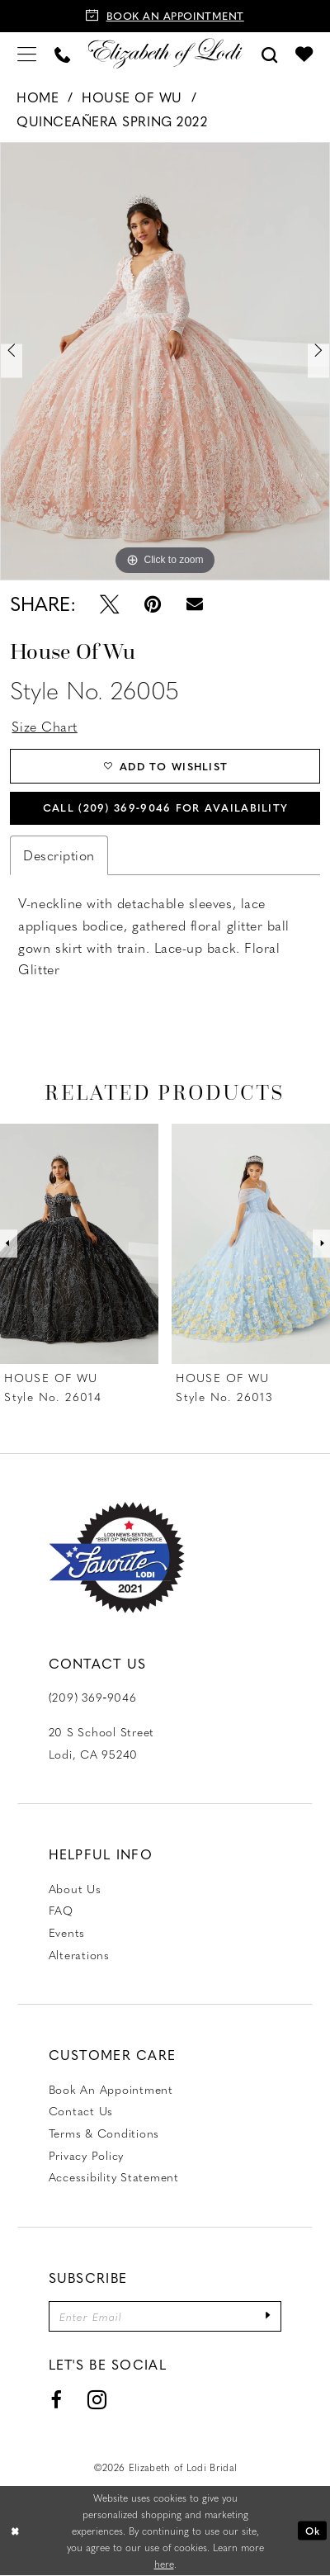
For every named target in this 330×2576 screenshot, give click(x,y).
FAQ (61, 1910)
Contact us (81, 2111)
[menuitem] (27, 53)
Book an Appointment (111, 2089)
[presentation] (79, 1244)
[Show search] (269, 53)
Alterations (79, 1954)
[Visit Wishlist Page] (303, 53)
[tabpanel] (165, 361)
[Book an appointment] (165, 16)
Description (59, 854)
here (164, 2564)
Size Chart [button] (44, 726)
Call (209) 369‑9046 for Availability (165, 807)
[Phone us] (61, 53)
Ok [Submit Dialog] (312, 2530)
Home (37, 97)
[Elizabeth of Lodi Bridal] (165, 53)
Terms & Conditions (104, 2132)
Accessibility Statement (114, 2177)
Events (67, 1932)
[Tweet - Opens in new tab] (109, 604)
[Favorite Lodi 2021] (117, 1557)
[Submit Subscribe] (268, 2316)
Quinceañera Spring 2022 (111, 120)
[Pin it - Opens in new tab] (153, 604)
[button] (27, 53)
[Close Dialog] (14, 2531)
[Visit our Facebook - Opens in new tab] (56, 2400)
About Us (75, 1888)
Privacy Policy (86, 2155)
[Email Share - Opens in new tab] (195, 604)
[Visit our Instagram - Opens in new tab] (98, 2400)
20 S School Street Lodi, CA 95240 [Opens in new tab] (101, 1742)
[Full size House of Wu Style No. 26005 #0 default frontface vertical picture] (165, 361)
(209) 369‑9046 (93, 1697)
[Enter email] (165, 2316)
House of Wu (132, 97)
